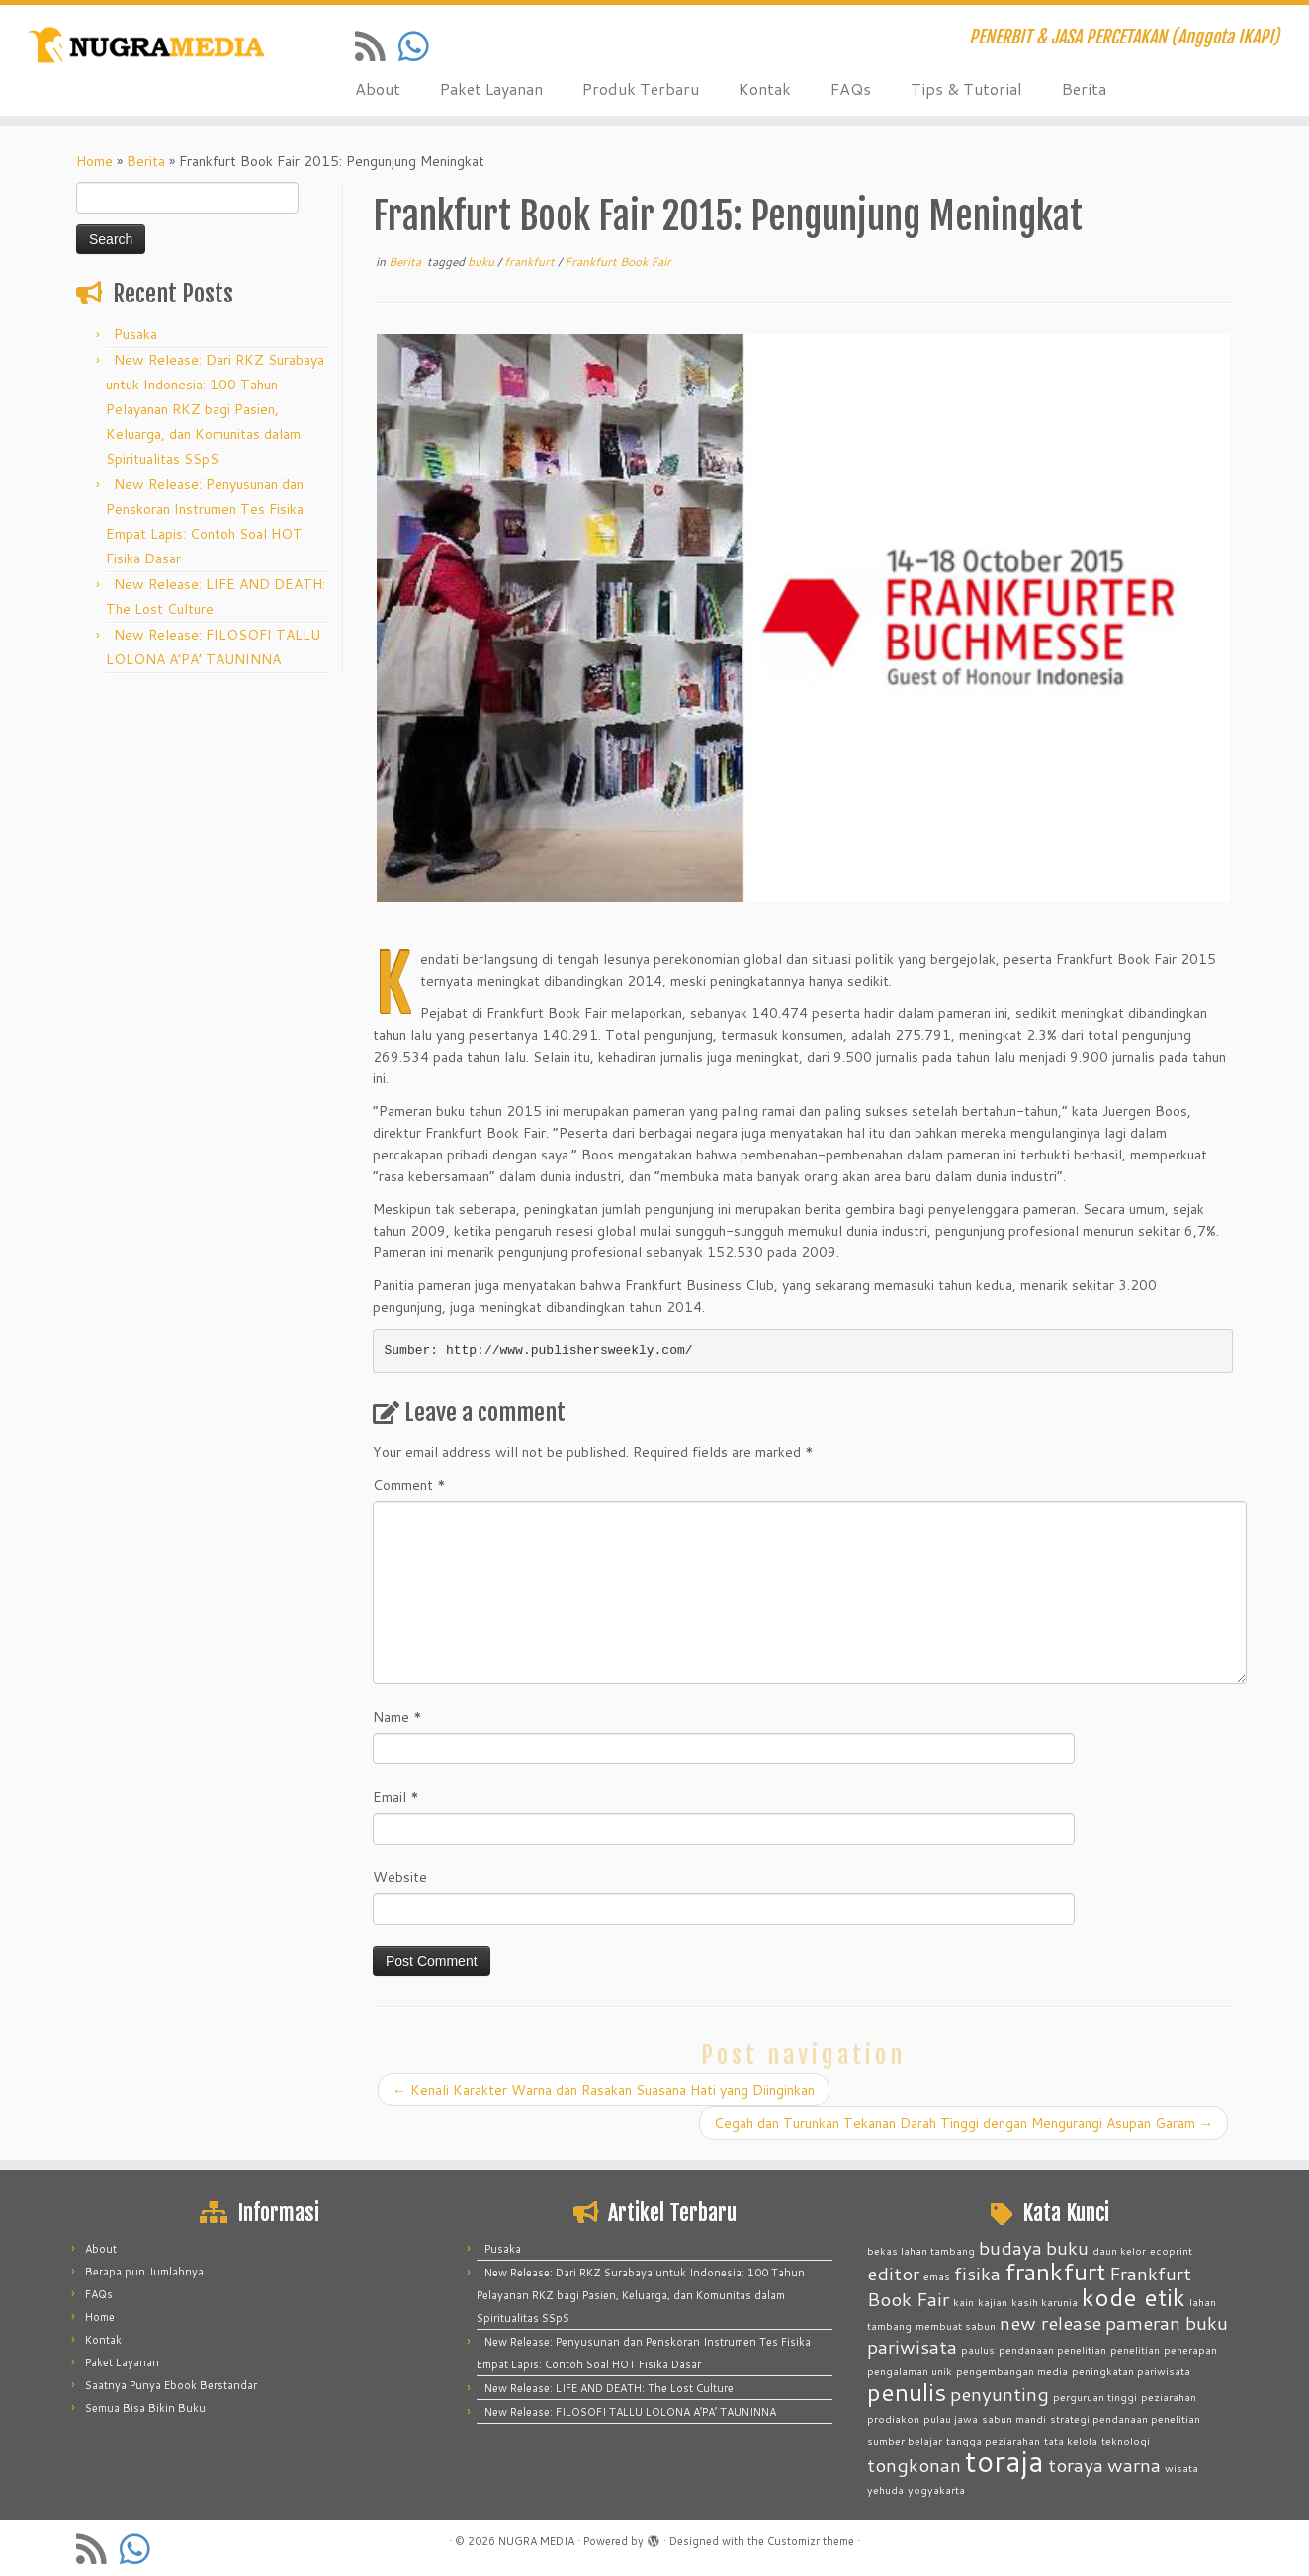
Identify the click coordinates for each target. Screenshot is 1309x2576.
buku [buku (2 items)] (1067, 2247)
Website (400, 1877)
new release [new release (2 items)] (1050, 2322)
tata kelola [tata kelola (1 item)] (1070, 2440)
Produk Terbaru (640, 88)
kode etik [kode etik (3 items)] (1133, 2296)
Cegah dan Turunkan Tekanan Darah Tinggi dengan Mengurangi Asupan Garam (963, 2123)
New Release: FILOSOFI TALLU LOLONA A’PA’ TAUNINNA (630, 2412)
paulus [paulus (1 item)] (978, 2349)
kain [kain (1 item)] (963, 2301)
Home (94, 161)
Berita (1084, 88)
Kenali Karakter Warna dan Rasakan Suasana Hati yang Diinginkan (604, 2090)
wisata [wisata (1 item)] (1181, 2467)
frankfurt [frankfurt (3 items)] (1054, 2271)
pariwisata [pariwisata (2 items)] (912, 2346)
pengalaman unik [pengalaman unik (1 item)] (909, 2370)
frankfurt (531, 261)
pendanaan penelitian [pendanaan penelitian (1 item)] (1052, 2349)
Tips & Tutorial (966, 88)
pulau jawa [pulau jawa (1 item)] (950, 2418)
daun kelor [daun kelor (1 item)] (1119, 2250)
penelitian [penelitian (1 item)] (1135, 2349)
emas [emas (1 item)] (936, 2276)
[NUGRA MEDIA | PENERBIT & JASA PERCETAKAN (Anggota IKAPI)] (151, 47)
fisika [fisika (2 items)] (977, 2273)
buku (482, 261)
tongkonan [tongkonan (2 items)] (914, 2464)
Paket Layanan (491, 88)
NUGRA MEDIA (536, 2541)
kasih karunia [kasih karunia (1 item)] (1044, 2301)
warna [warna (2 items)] (1134, 2464)
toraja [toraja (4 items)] (1004, 2461)
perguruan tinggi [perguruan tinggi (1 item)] (1095, 2396)
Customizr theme (810, 2541)
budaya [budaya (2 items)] (1010, 2247)
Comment (409, 1485)
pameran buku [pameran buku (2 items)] (1166, 2322)
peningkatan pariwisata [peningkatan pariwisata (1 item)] (1131, 2370)
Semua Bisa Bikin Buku (145, 2408)
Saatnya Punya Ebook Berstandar (171, 2385)
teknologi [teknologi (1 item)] (1125, 2440)
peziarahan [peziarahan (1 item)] (1168, 2396)
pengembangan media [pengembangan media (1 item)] (1012, 2370)
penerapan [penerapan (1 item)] (1190, 2349)
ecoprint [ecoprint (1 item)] (1171, 2250)
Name (397, 1717)
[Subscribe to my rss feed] (376, 46)
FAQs (850, 88)
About (377, 88)
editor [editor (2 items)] (893, 2273)
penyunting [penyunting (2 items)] (999, 2393)
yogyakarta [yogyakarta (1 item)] (936, 2489)
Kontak (765, 88)
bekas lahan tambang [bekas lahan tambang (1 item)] (921, 2250)
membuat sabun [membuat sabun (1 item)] (956, 2325)
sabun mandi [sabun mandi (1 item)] (1014, 2418)
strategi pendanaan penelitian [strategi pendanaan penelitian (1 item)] (1125, 2418)
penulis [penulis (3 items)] (906, 2391)
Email (396, 1797)
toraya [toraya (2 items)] (1075, 2464)
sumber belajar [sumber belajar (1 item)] (904, 2440)
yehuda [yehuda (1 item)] (885, 2489)
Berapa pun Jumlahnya (144, 2271)
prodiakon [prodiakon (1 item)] (893, 2418)
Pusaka (135, 334)
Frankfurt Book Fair (618, 261)
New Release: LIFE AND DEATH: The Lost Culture (609, 2388)
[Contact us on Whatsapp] (420, 46)
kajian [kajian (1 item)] (992, 2301)
